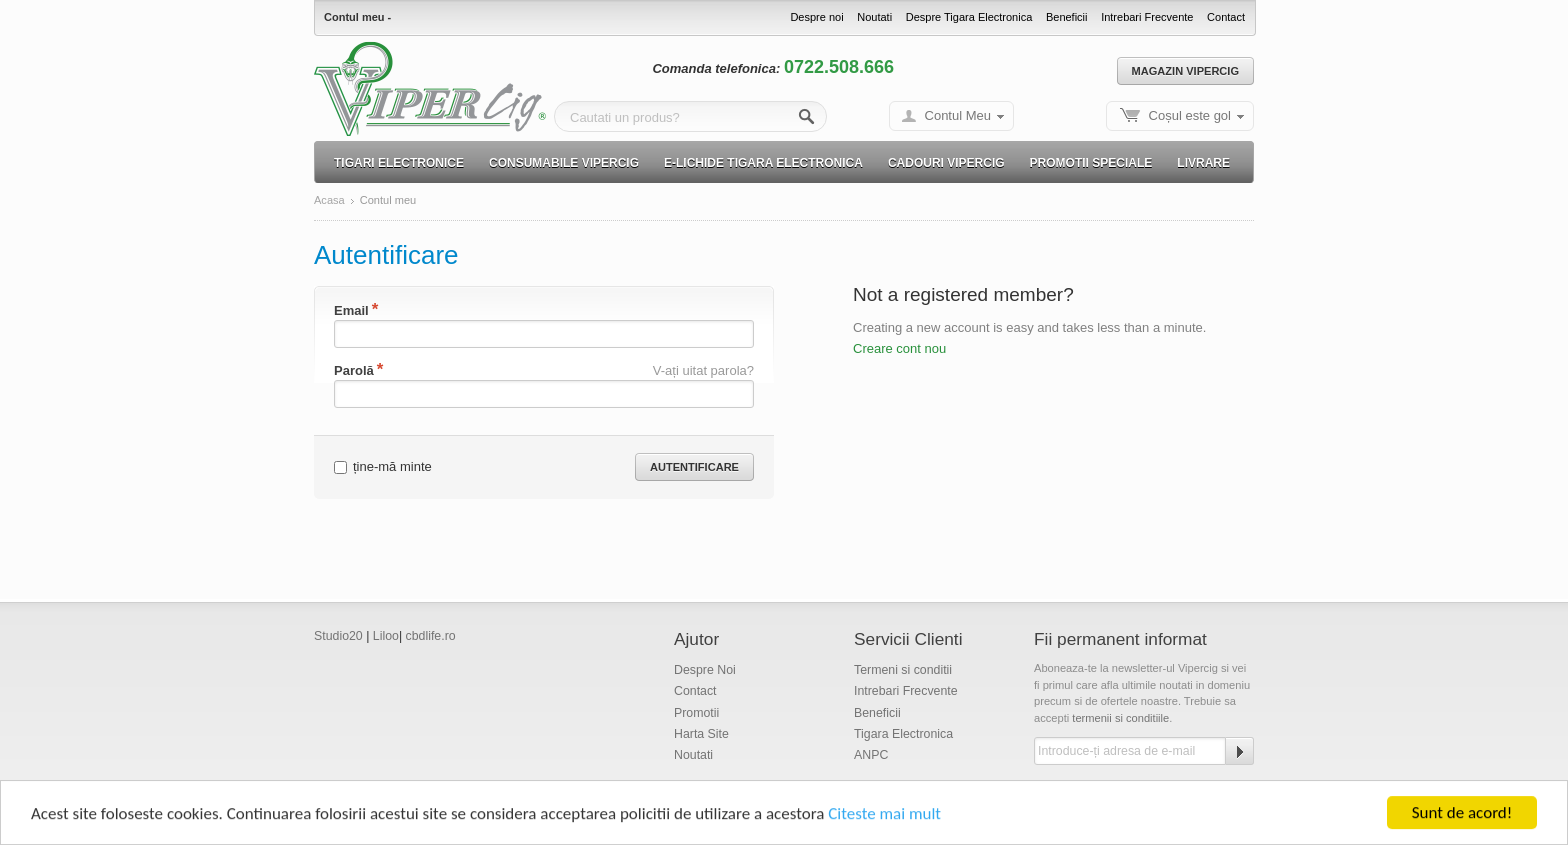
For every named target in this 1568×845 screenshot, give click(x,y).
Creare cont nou (899, 348)
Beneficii (1067, 17)
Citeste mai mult (884, 815)
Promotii (696, 713)
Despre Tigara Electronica (969, 17)
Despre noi (816, 17)
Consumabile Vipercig (564, 163)
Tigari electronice (399, 163)
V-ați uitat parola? (703, 370)
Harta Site (701, 734)
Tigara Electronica (903, 734)
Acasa (329, 200)
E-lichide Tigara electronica (763, 163)
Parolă (354, 370)
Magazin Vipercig (1185, 71)
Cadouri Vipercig (946, 163)
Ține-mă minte (383, 466)
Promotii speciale (1091, 163)
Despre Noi (705, 670)
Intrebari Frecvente (1147, 17)
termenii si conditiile (1120, 718)
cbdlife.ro (431, 636)
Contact (1226, 17)
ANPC (871, 755)
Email (351, 310)
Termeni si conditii (903, 670)
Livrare (1203, 163)
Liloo (386, 636)
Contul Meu (958, 115)
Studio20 (338, 636)
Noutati (874, 17)
